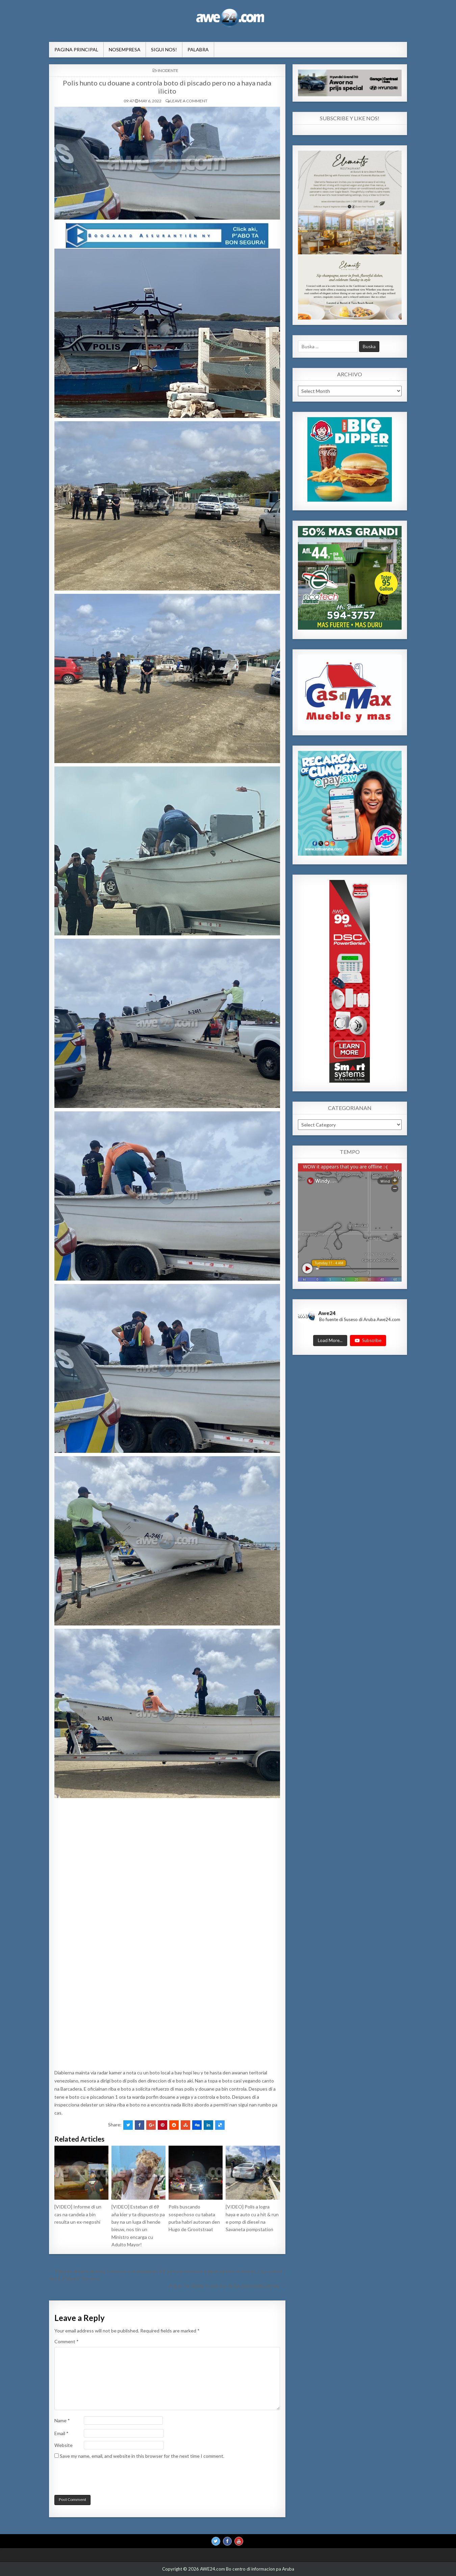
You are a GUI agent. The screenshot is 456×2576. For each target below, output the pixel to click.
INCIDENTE (168, 70)
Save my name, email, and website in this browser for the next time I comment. (142, 2456)
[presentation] (100, 2478)
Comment (66, 2341)
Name (62, 2420)
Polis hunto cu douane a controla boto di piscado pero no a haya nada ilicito (167, 87)
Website (63, 2445)
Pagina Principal (76, 49)
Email (61, 2433)
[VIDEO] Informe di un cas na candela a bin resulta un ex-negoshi (77, 2214)
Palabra (198, 49)
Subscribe (368, 1340)
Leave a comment (188, 100)
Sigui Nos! (164, 49)
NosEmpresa (125, 49)
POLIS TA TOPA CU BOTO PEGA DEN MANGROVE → (227, 2286)
